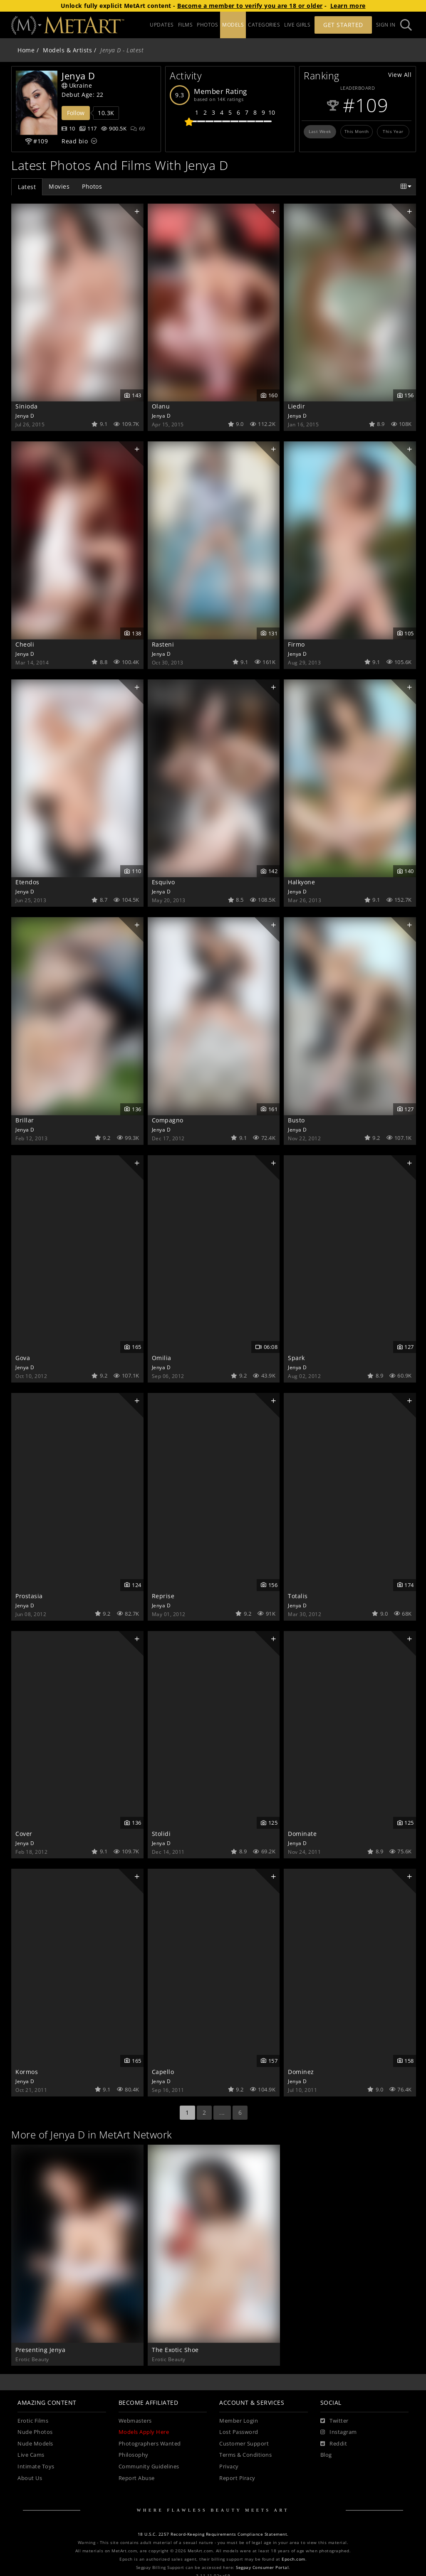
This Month (356, 131)
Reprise (163, 1596)
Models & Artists (67, 50)
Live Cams (31, 2454)
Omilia (161, 1358)
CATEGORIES (264, 24)
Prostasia (29, 1596)
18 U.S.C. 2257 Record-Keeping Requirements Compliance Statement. (213, 2534)
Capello (163, 2072)
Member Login (238, 2420)
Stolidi (161, 1834)
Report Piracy (237, 2478)
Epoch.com (293, 2559)
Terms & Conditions (245, 2454)
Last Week (320, 131)
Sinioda (26, 406)
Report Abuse (137, 2478)
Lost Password (238, 2432)
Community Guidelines (149, 2466)
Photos (92, 186)
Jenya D (25, 415)
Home (26, 50)
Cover (23, 1834)
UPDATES (162, 24)
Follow (75, 113)
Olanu (161, 406)
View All (399, 75)
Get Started (343, 25)
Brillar (24, 1120)
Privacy (229, 2466)
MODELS (233, 24)
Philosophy (134, 2454)
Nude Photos (35, 2432)
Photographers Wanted (150, 2443)
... (222, 2112)
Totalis (298, 1596)
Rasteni (163, 644)
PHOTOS (207, 24)
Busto (296, 1120)
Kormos (26, 2072)
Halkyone (301, 882)
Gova (22, 1358)
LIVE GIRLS (297, 24)
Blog (326, 2454)
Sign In (386, 24)
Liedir (296, 406)
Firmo (296, 644)
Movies (59, 186)
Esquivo (163, 882)
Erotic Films (32, 2420)
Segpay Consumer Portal (262, 2567)
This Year (393, 131)
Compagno (167, 1120)
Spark (296, 1358)
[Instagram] (338, 2432)
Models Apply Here (144, 2432)
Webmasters (135, 2420)
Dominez (301, 2072)
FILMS (185, 24)
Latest (27, 187)
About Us (29, 2478)
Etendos (27, 882)
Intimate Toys (35, 2466)
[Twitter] (334, 2421)
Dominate (302, 1834)
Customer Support (244, 2443)
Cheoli (24, 644)
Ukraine (77, 85)
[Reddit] (333, 2444)
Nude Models (35, 2443)
